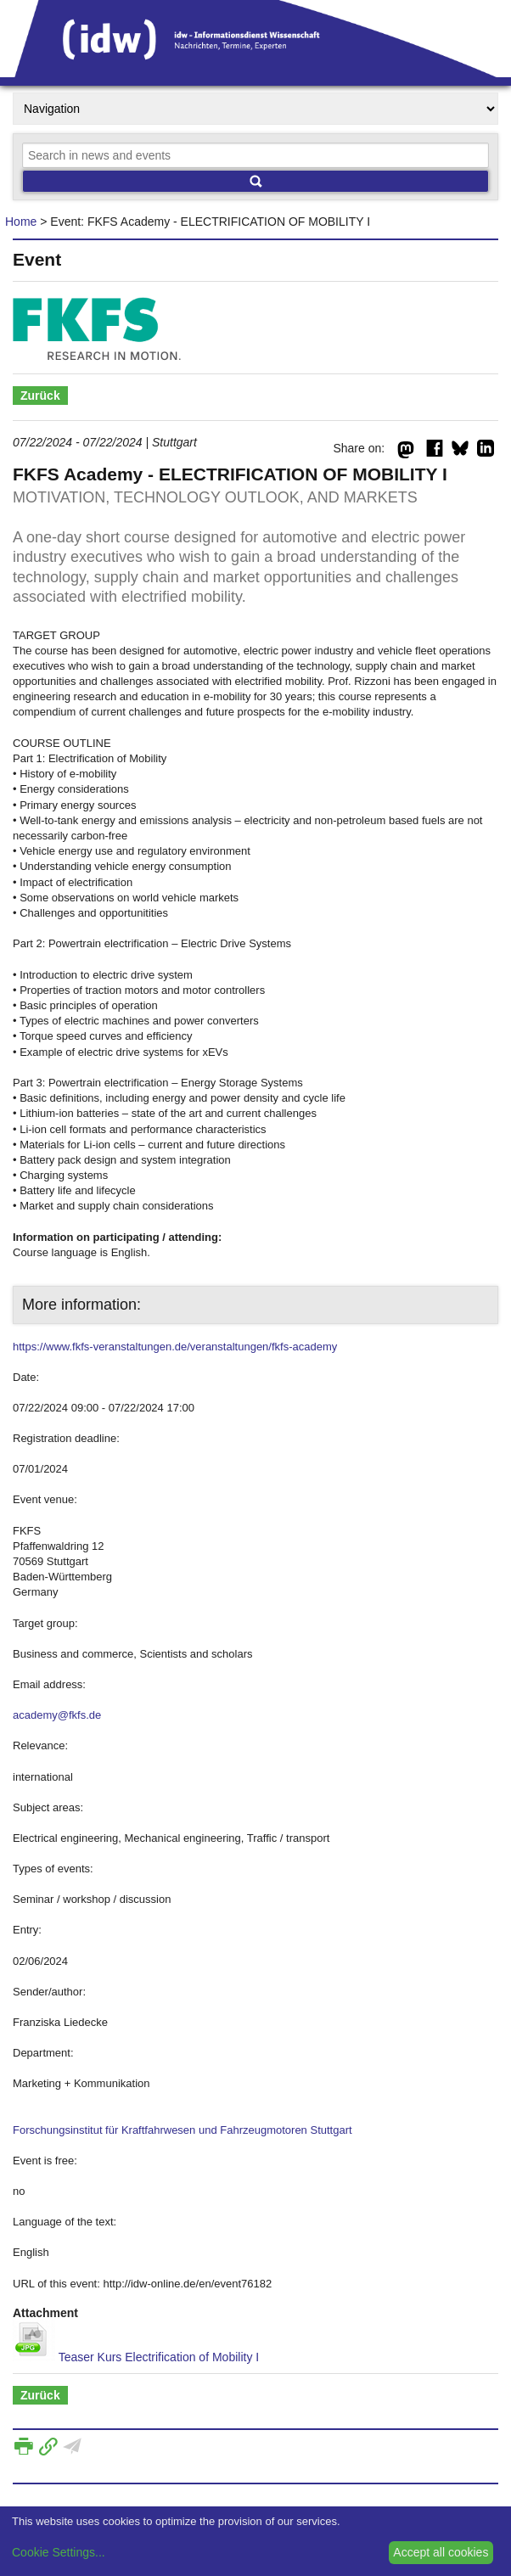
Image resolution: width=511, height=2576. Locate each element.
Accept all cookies (440, 2552)
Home (20, 221)
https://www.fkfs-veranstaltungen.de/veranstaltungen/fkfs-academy (175, 1346)
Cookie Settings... (58, 2552)
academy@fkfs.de (57, 1715)
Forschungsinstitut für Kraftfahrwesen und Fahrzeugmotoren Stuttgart (182, 2130)
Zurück (40, 395)
